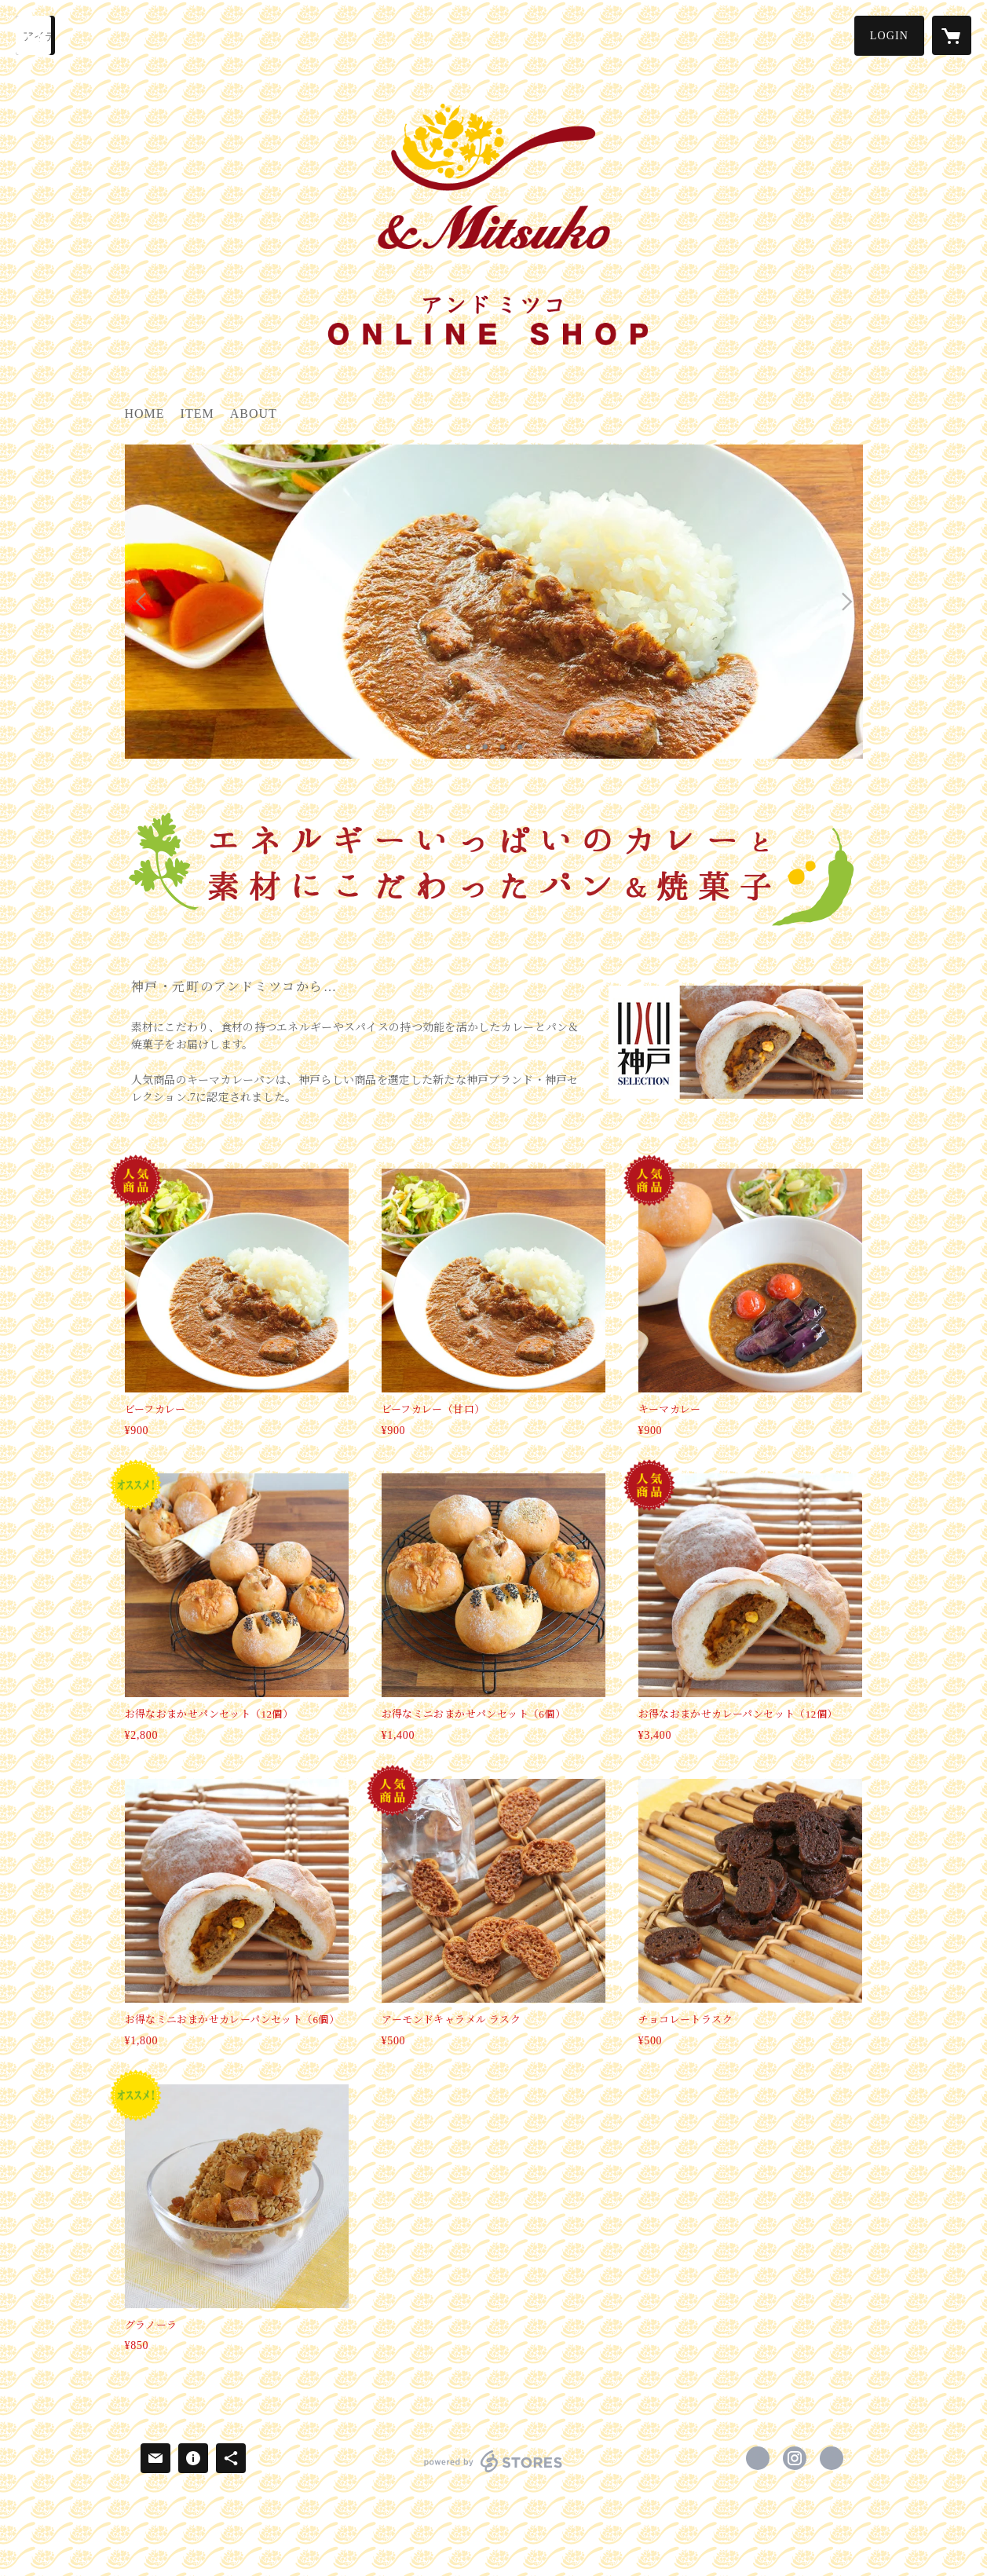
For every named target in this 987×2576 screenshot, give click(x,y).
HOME (145, 413)
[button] (889, 36)
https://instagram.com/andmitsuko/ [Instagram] (794, 2458)
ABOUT (253, 413)
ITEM (197, 413)
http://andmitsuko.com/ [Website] (831, 2458)
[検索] (35, 35)
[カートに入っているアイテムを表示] (951, 35)
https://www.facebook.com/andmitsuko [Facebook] (757, 2458)
